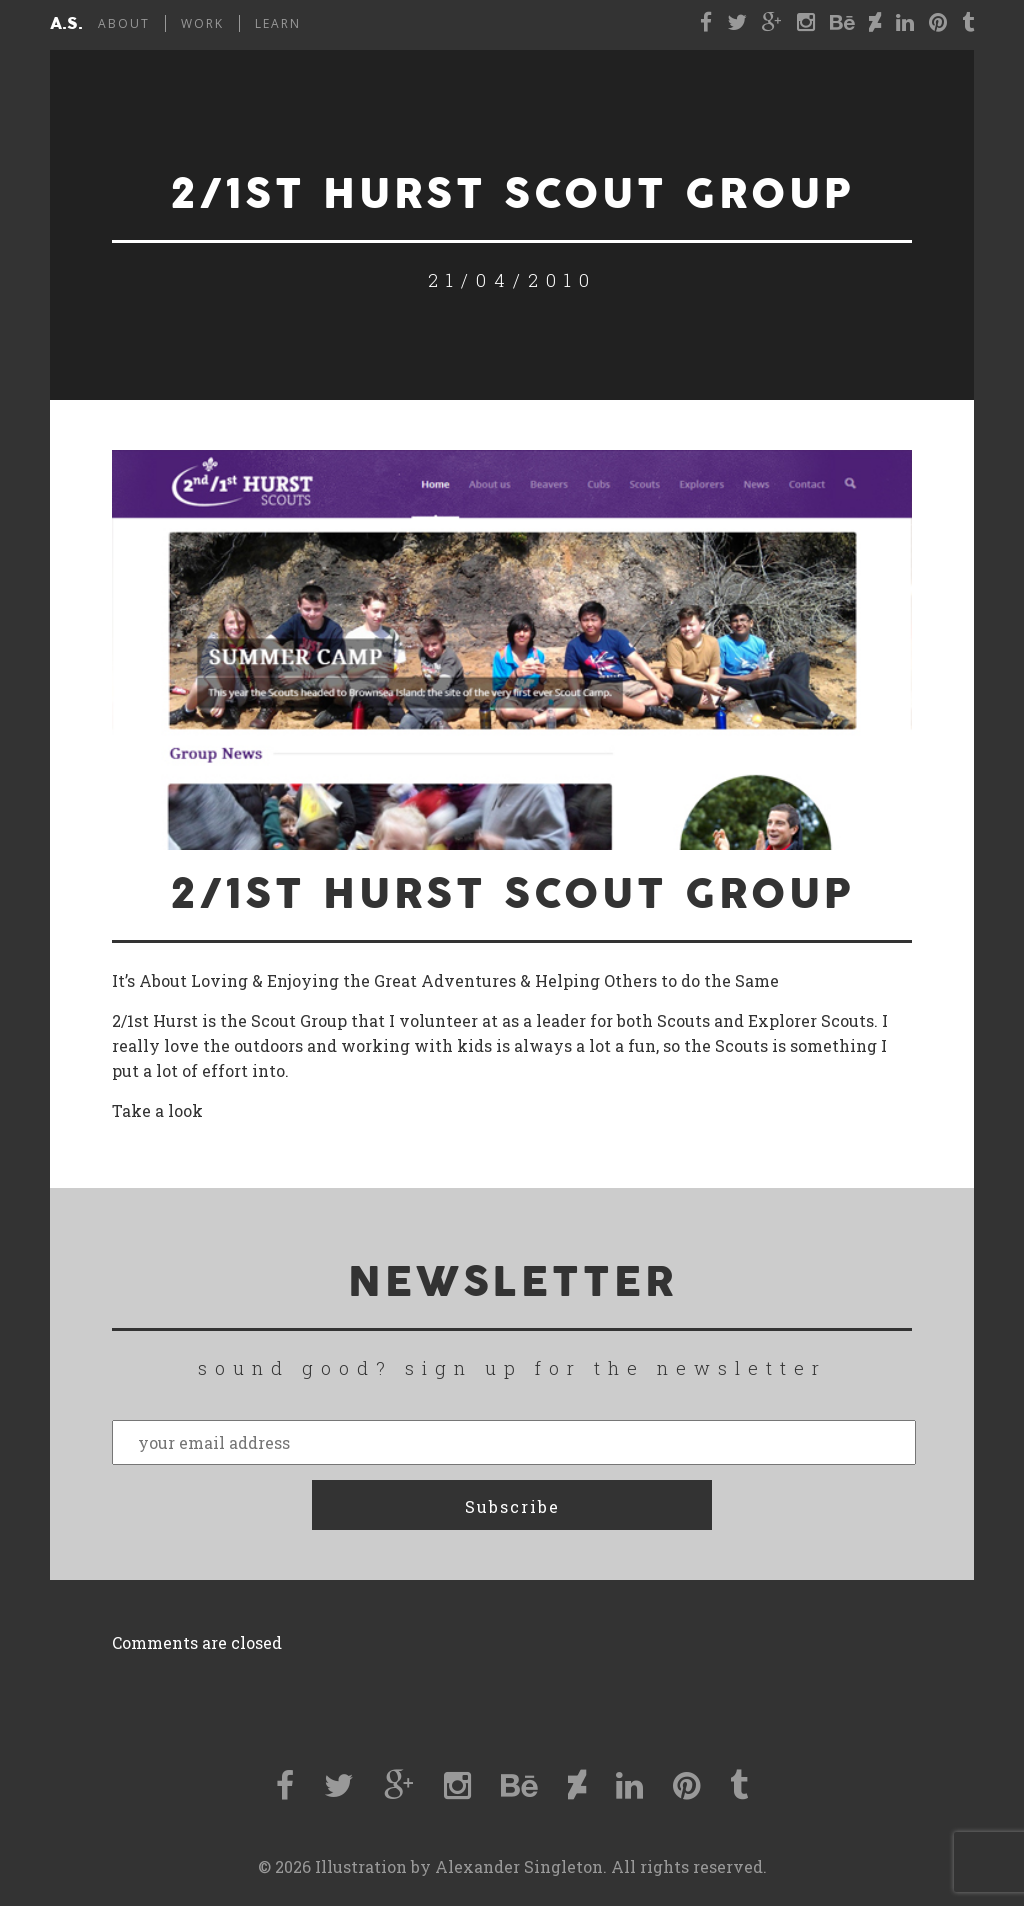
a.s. (66, 24)
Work (202, 23)
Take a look (157, 1110)
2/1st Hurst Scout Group (512, 894)
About (124, 23)
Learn (278, 23)
